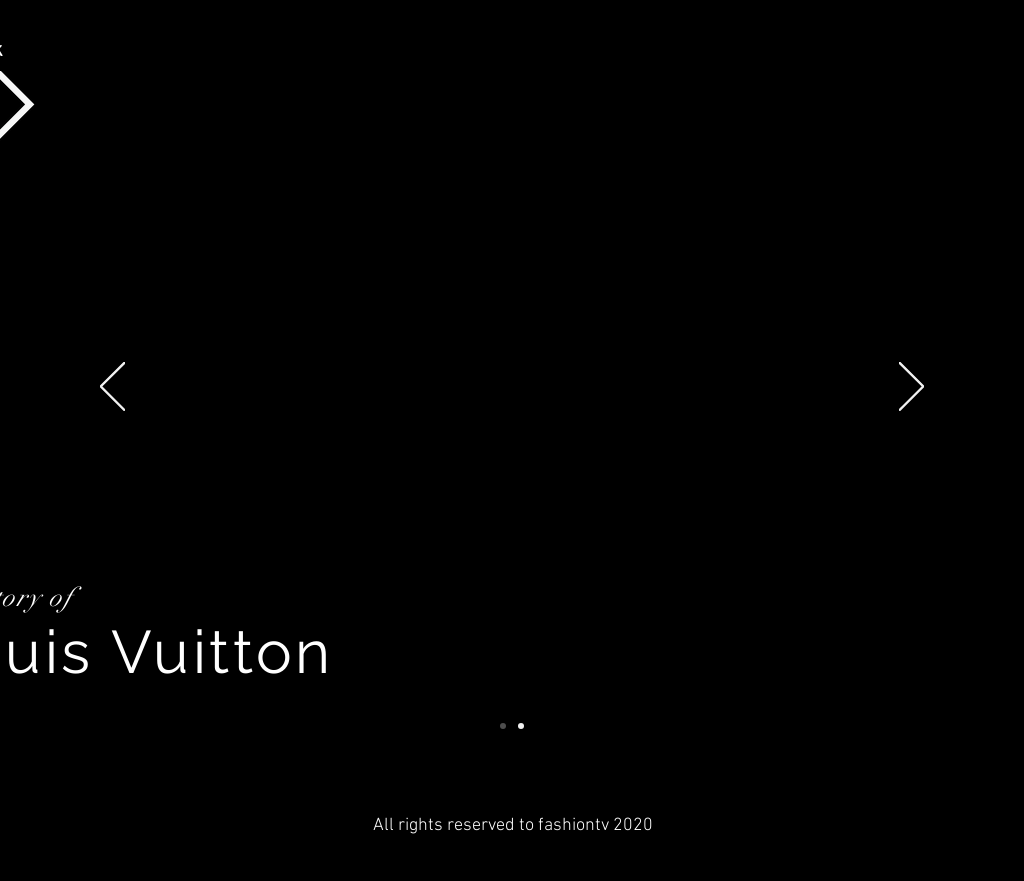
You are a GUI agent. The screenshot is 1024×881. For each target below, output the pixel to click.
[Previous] (112, 388)
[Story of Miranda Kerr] (521, 726)
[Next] (911, 388)
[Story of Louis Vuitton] (503, 726)
